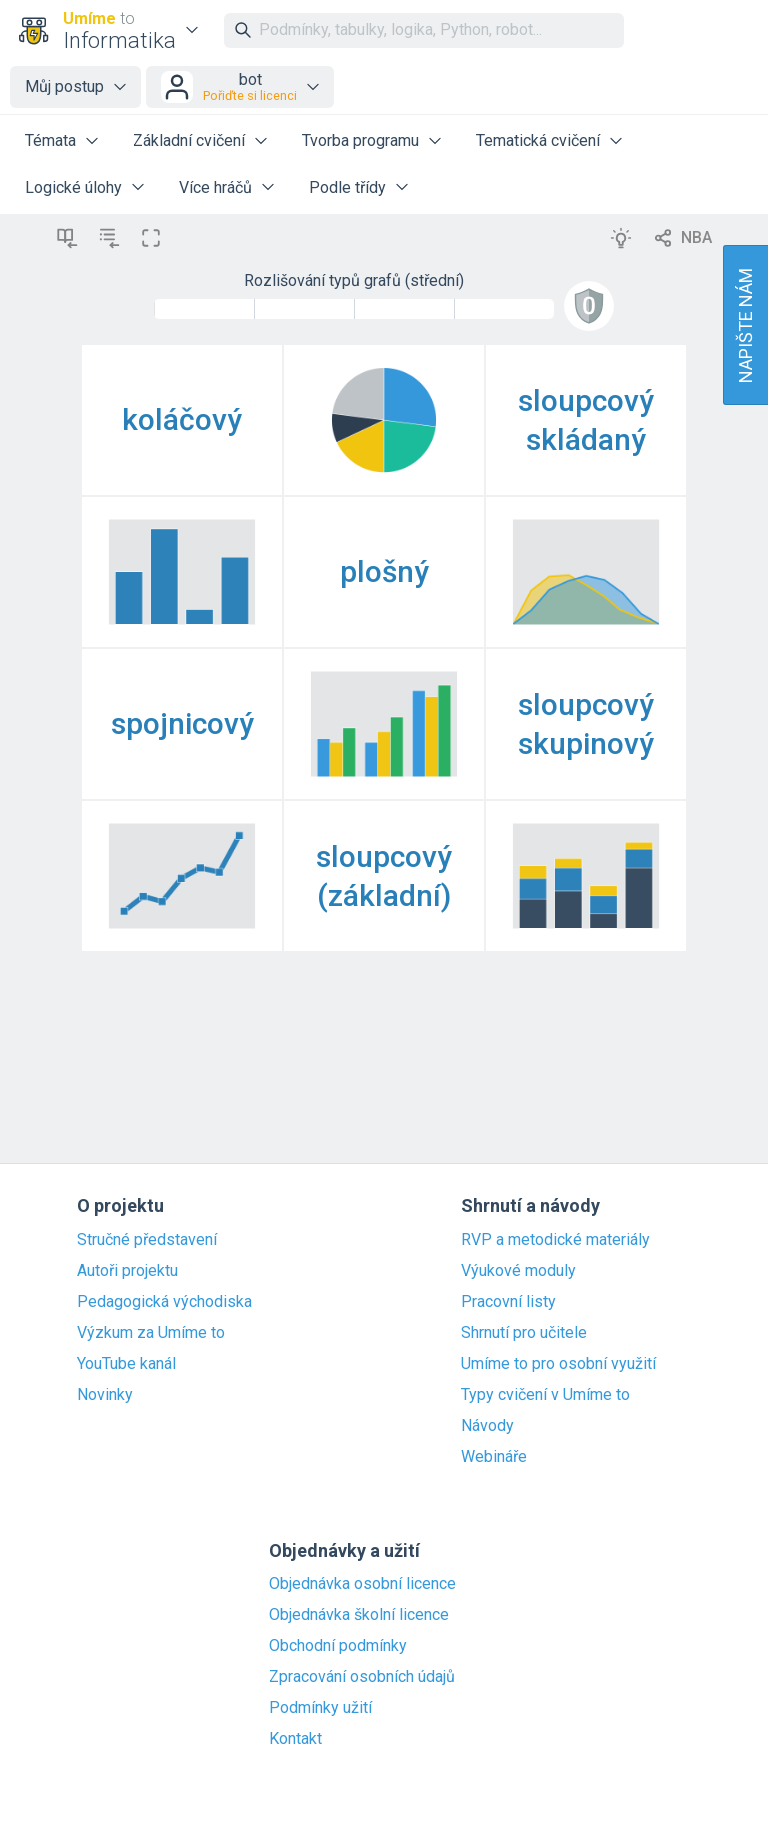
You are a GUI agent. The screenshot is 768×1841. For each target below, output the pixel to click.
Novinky (105, 1395)
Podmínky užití (320, 1708)
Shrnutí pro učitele (524, 1333)
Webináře (494, 1457)
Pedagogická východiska (164, 1302)
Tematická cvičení (538, 140)
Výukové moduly (518, 1271)
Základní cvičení (189, 140)
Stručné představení (147, 1240)
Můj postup (64, 86)
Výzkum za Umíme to (151, 1333)
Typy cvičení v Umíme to (545, 1395)
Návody (487, 1426)
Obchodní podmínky (338, 1646)
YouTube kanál (126, 1364)
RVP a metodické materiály (555, 1240)
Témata (50, 140)
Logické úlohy (73, 187)
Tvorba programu (360, 140)
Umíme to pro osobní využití (558, 1364)
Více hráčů (215, 187)
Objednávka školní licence (359, 1615)
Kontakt (295, 1739)
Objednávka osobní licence (362, 1584)
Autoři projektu (127, 1271)
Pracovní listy (508, 1302)
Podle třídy (347, 187)
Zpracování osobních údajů (362, 1677)
